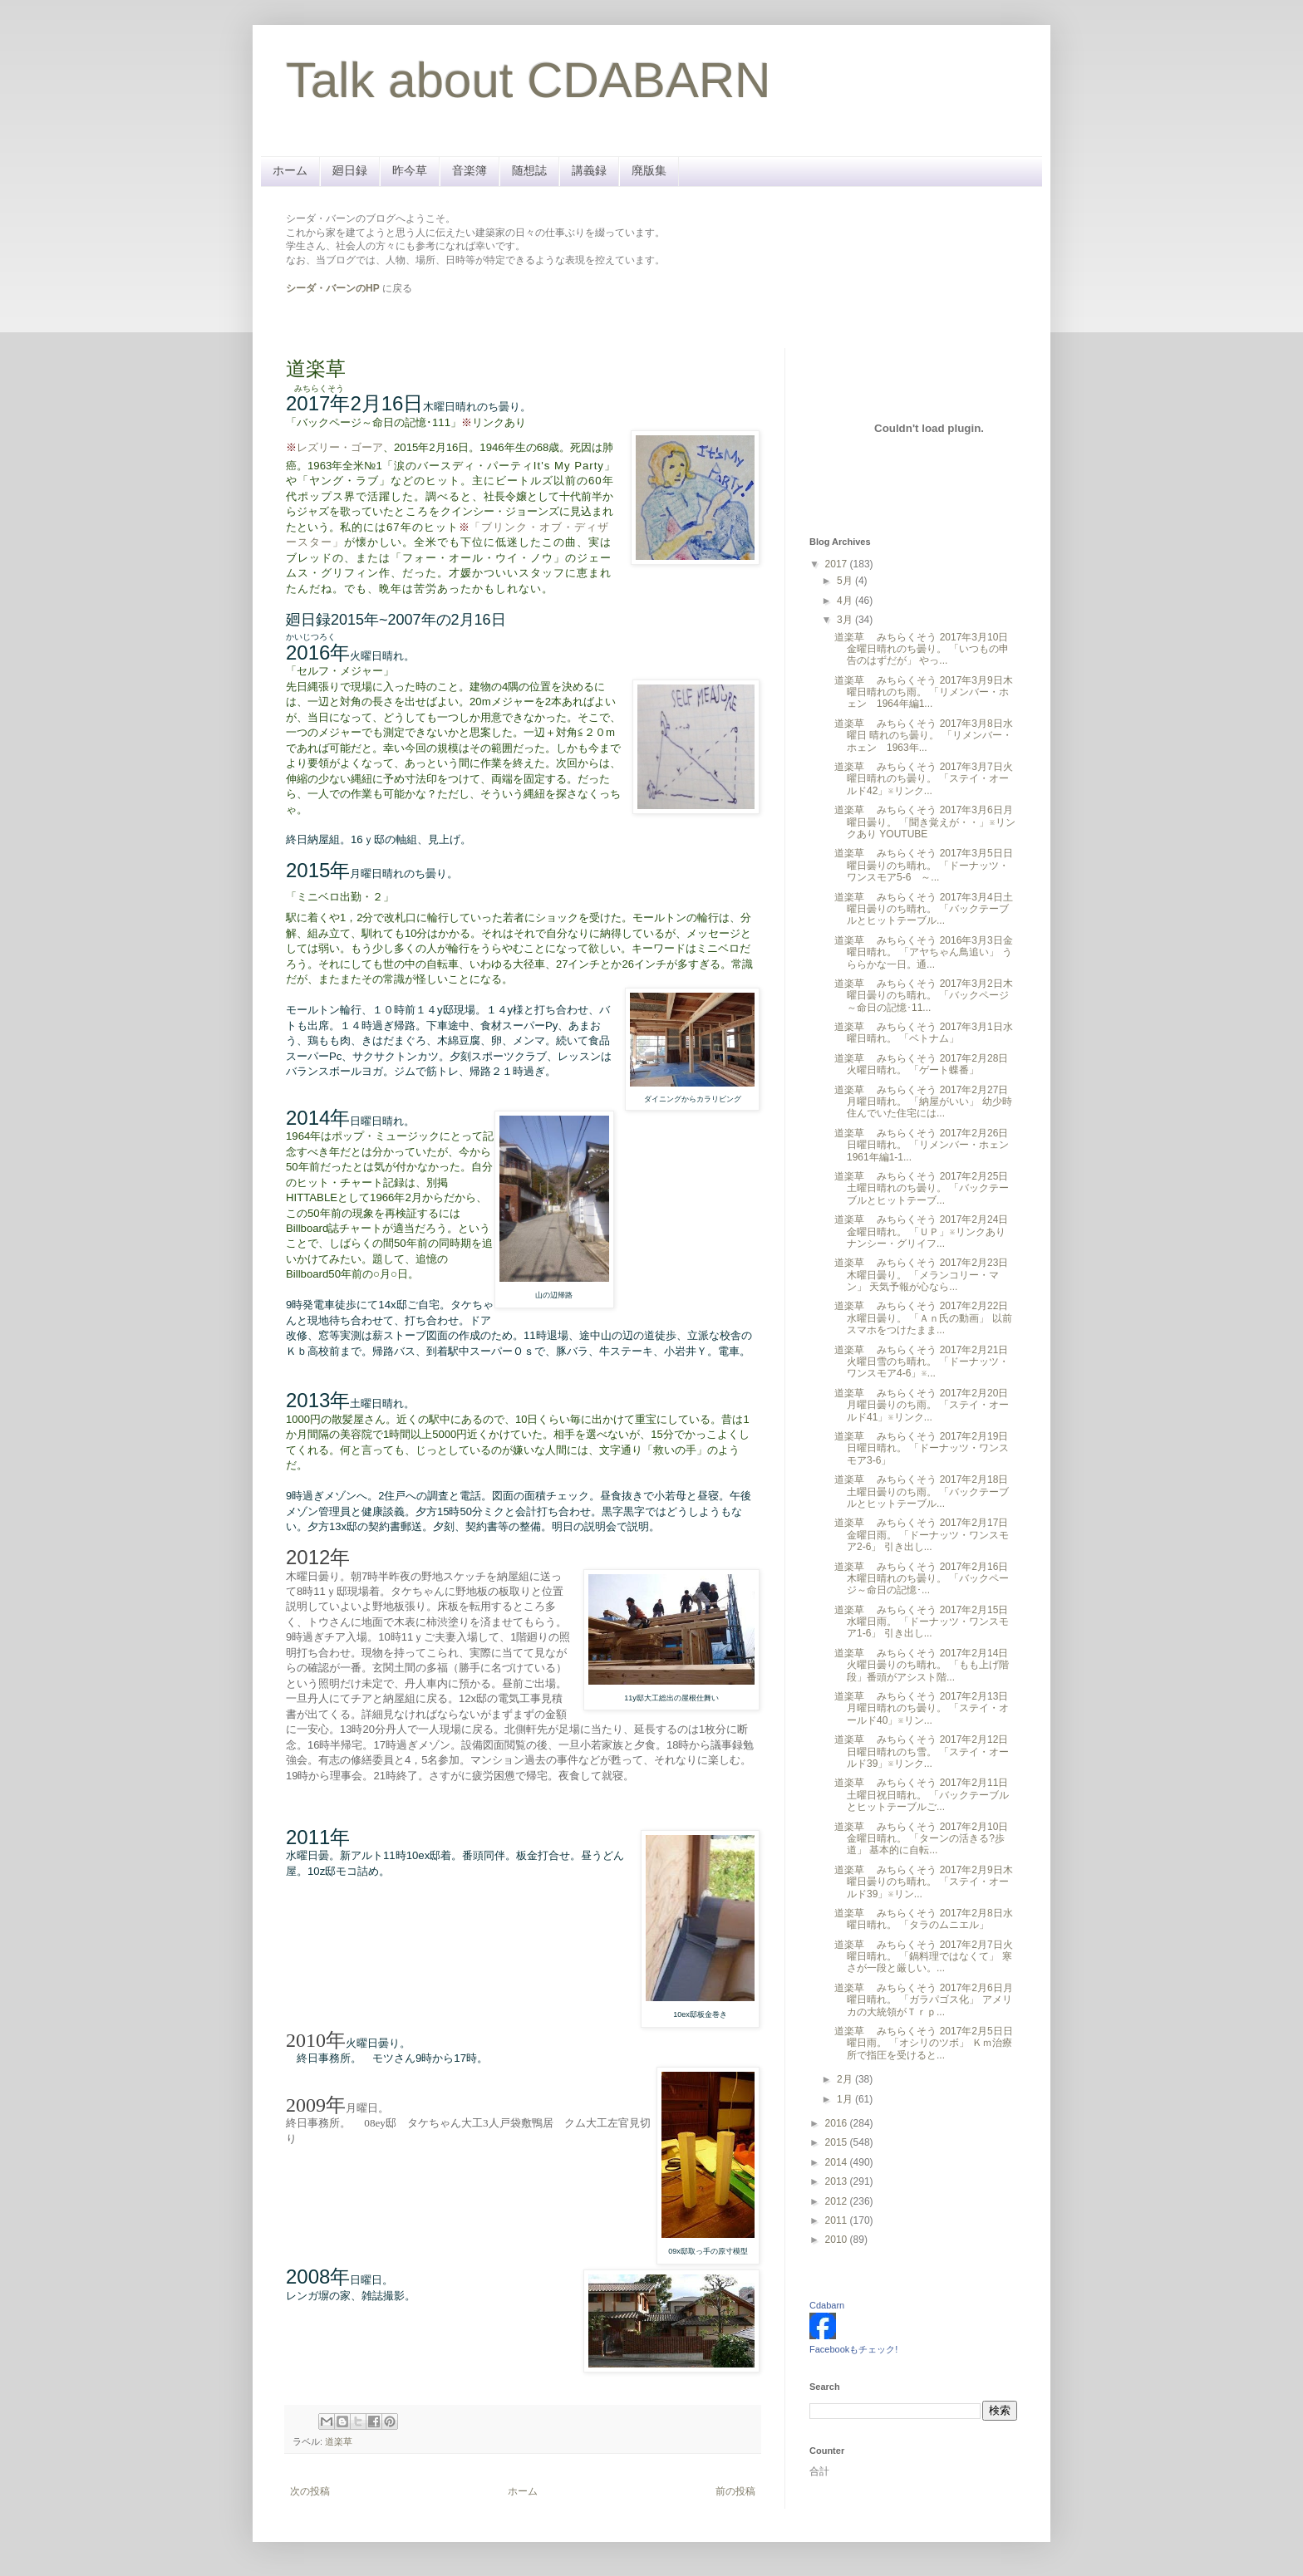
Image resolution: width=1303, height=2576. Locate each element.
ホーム (290, 170)
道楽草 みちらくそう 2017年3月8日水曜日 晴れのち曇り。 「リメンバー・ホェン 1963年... (923, 735)
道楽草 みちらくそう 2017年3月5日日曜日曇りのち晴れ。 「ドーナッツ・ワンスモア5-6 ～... (923, 865)
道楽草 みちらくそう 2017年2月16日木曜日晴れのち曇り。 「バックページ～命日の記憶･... (921, 1579)
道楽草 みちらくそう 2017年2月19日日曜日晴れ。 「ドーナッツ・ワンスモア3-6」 (921, 1448)
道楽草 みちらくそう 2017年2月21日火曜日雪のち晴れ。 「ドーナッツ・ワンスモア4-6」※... (921, 1362)
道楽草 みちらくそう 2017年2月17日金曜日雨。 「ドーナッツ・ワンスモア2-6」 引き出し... (921, 1535)
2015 (837, 2142)
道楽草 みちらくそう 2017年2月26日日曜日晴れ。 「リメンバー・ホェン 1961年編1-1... (926, 1145)
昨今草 (409, 170)
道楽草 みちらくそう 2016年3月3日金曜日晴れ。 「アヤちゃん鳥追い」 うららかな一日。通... (923, 952)
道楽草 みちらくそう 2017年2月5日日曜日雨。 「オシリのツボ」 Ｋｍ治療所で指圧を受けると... (923, 2043)
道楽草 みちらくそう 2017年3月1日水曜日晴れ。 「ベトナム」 (923, 1032)
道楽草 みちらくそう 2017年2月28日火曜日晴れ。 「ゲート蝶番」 (921, 1064)
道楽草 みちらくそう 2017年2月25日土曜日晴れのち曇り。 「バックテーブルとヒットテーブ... (921, 1188)
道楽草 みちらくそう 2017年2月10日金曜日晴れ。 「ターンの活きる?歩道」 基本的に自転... (921, 1839)
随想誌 (529, 170)
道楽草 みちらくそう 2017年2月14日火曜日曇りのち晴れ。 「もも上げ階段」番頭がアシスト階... (921, 1665)
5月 (846, 580)
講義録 (589, 170)
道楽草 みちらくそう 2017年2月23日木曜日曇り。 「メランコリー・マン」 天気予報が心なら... (921, 1275)
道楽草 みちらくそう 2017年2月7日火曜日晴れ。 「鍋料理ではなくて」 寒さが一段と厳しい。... (923, 1957)
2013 (837, 2181)
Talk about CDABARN (528, 80)
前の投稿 (735, 2491)
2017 (837, 564)
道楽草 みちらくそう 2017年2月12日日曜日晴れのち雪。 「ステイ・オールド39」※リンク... (921, 1751)
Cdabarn (826, 2305)
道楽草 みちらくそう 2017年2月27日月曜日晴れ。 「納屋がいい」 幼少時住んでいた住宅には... (923, 1102)
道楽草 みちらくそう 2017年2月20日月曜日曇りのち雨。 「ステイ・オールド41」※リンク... (921, 1405)
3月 (846, 620)
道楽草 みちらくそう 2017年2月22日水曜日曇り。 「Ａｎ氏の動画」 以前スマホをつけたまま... (923, 1318)
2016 (837, 2123)
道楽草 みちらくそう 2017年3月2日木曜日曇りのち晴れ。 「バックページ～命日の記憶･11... (923, 995)
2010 (837, 2239)
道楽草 (338, 2441)
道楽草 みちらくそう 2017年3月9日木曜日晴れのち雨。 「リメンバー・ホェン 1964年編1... (923, 692)
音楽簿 (469, 170)
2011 (837, 2220)
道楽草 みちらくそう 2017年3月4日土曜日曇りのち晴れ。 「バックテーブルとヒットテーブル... (923, 909)
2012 (837, 2201)
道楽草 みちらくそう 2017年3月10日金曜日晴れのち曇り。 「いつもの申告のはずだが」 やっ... (921, 649)
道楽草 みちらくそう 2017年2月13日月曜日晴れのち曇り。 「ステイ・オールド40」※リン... (921, 1708)
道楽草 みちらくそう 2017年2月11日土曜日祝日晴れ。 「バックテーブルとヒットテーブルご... (921, 1795)
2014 (837, 2162)
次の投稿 (310, 2491)
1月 (846, 2099)
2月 (846, 2079)
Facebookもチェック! (853, 2349)
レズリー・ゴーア (340, 447)
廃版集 (649, 170)
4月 (846, 600)
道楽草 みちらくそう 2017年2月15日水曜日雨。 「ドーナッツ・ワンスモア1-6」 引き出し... (921, 1622)
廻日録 (349, 170)
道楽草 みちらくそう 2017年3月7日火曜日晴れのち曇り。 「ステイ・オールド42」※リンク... (923, 779)
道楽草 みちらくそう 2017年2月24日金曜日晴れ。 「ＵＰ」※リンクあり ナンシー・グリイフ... (921, 1231)
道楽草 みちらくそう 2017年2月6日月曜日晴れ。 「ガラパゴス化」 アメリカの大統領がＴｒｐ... (923, 2000)
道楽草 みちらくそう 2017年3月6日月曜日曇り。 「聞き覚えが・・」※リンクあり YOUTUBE (924, 822)
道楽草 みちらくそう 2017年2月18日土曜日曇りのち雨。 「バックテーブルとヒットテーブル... (921, 1491)
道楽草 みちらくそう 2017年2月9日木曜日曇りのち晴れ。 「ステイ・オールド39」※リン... (923, 1882)
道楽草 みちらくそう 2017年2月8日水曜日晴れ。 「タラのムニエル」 (923, 1919)
